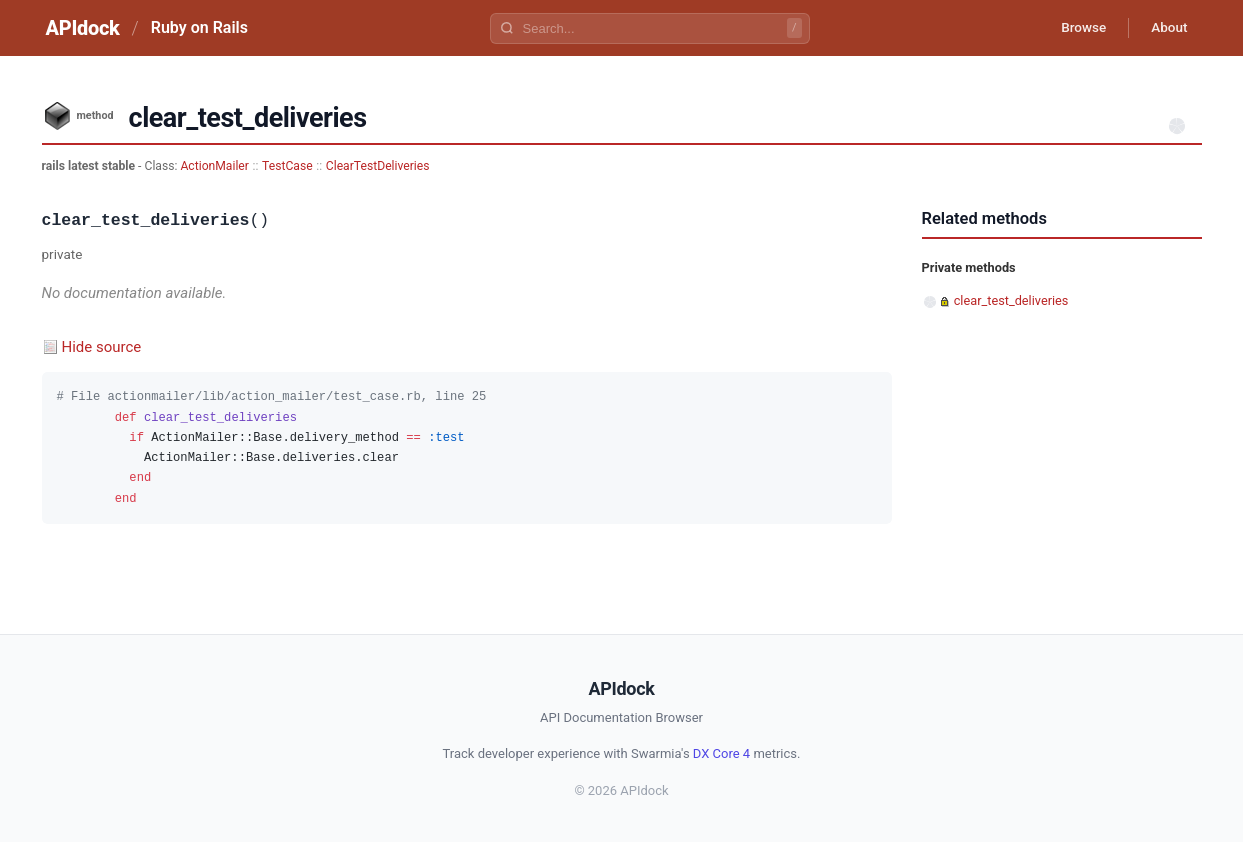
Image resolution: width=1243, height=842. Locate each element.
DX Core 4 (721, 753)
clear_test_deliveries (1011, 300)
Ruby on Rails (199, 27)
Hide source (102, 347)
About (1167, 28)
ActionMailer (214, 166)
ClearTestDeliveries (378, 166)
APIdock (83, 28)
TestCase (287, 166)
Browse (1075, 28)
